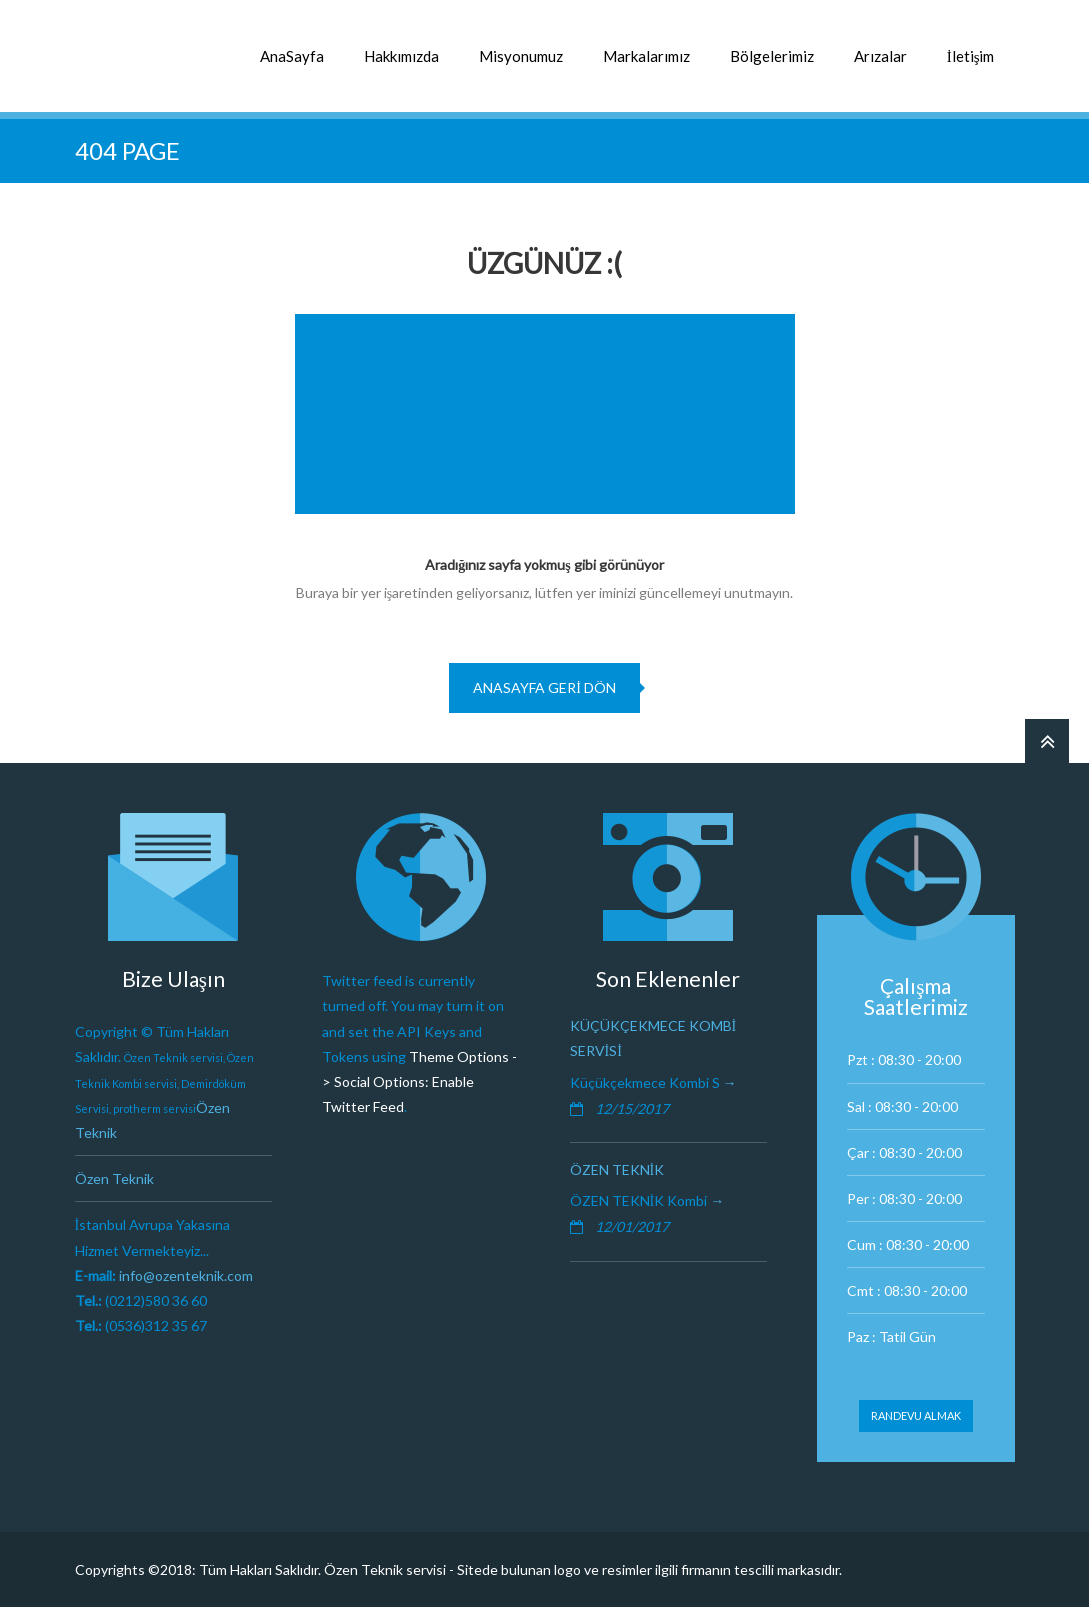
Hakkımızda (401, 56)
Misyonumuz (521, 56)
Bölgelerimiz (772, 56)
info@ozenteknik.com (186, 1275)
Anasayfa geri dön (544, 687)
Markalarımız (646, 56)
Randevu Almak (916, 1415)
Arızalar (880, 56)
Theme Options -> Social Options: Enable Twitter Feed (419, 1081)
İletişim (971, 56)
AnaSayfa (292, 56)
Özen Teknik (114, 1178)
